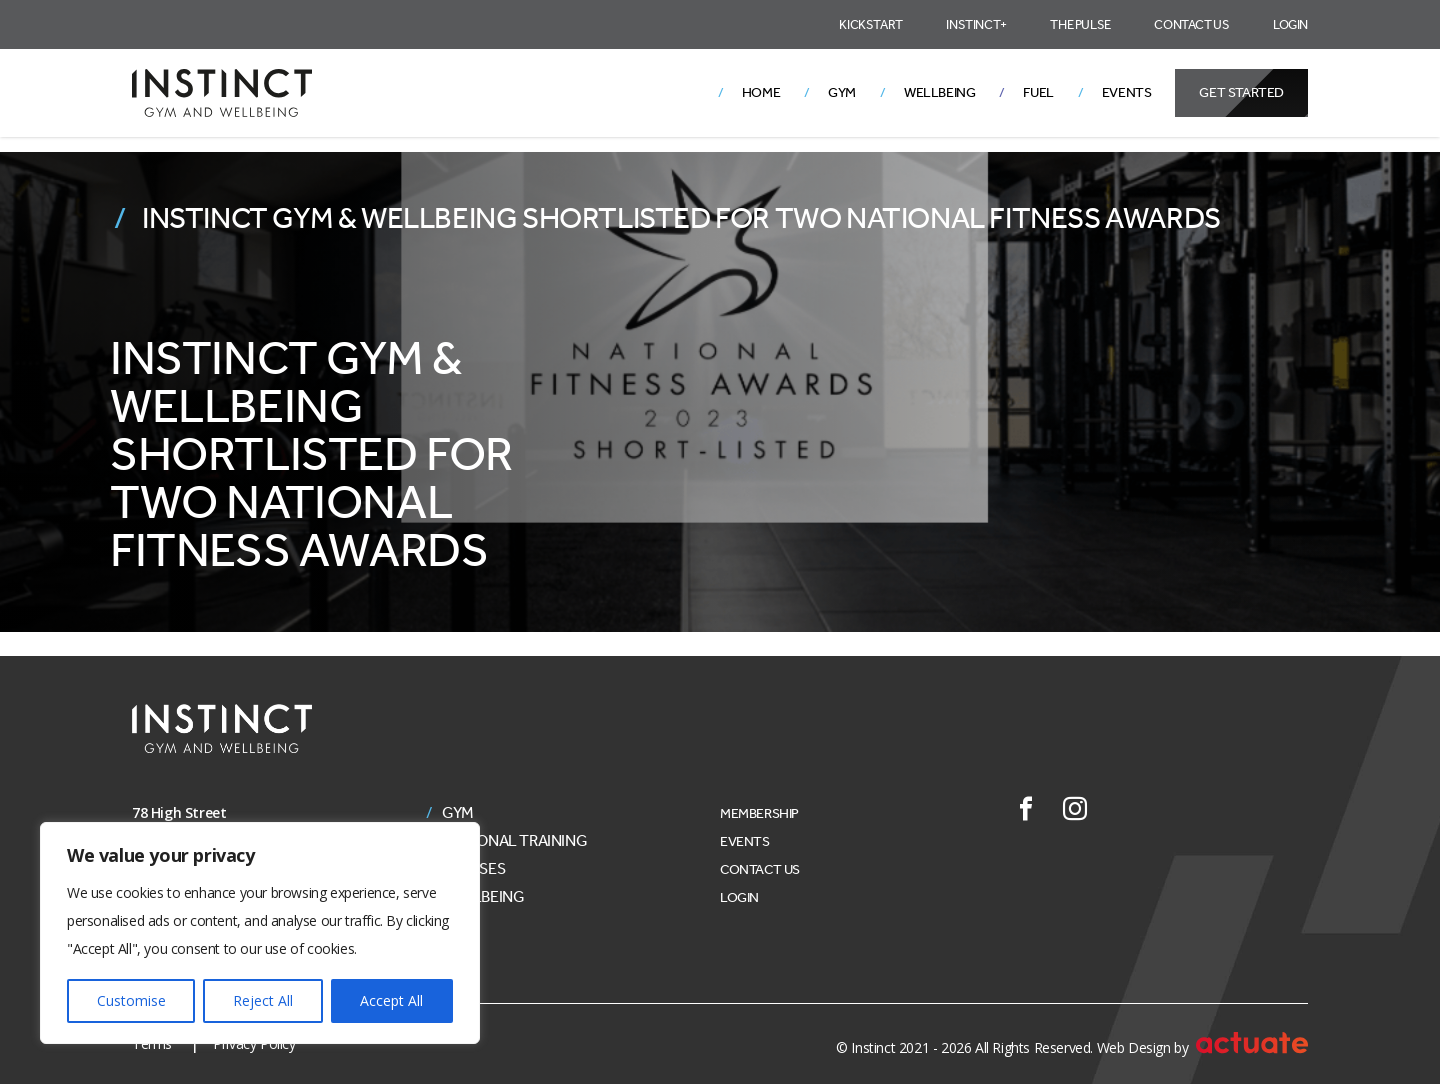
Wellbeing (939, 92)
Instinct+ (976, 24)
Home (761, 92)
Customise (131, 1000)
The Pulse (1080, 24)
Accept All (391, 1000)
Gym (842, 92)
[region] (260, 933)
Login (1290, 24)
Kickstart (870, 24)
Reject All (263, 1000)
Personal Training (514, 841)
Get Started (1241, 92)
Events (1127, 92)
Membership (759, 813)
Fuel (1038, 92)
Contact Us (1191, 24)
